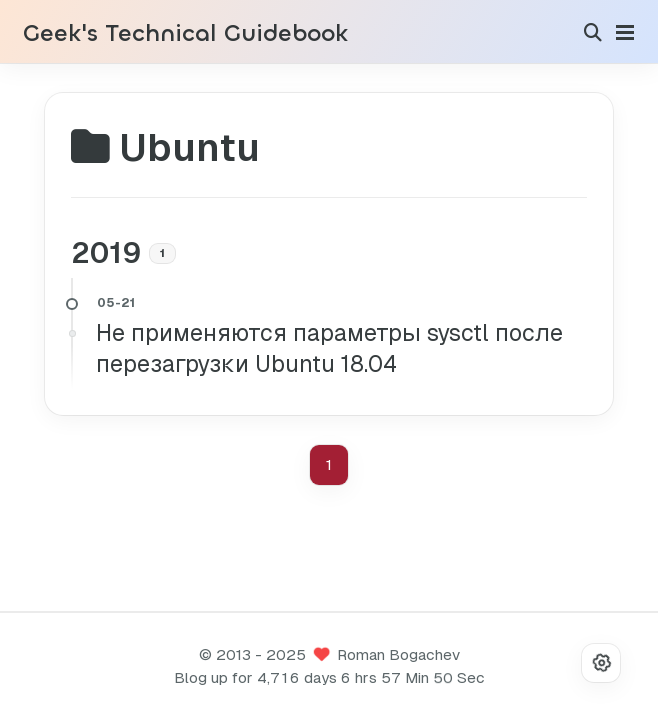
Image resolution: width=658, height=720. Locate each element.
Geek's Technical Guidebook (185, 34)
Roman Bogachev (398, 654)
